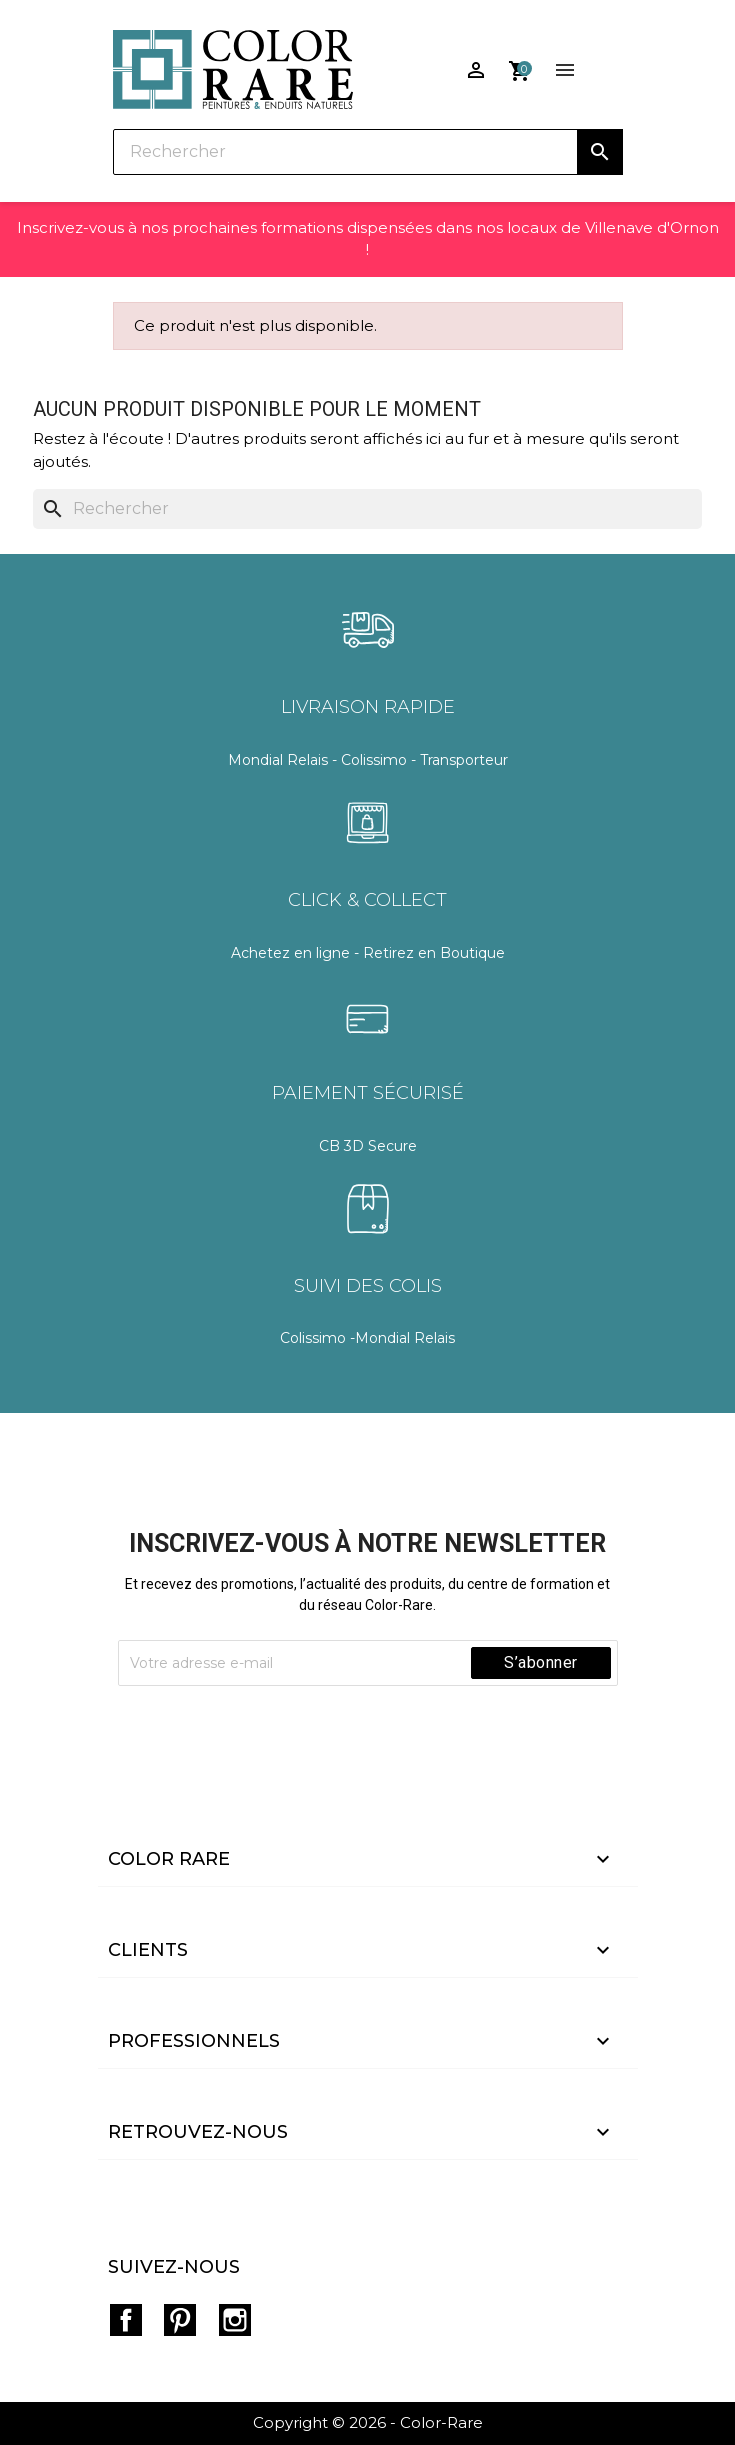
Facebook (126, 2320)
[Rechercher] (368, 152)
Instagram (235, 2320)
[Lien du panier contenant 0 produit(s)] (520, 63)
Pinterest (180, 2320)
